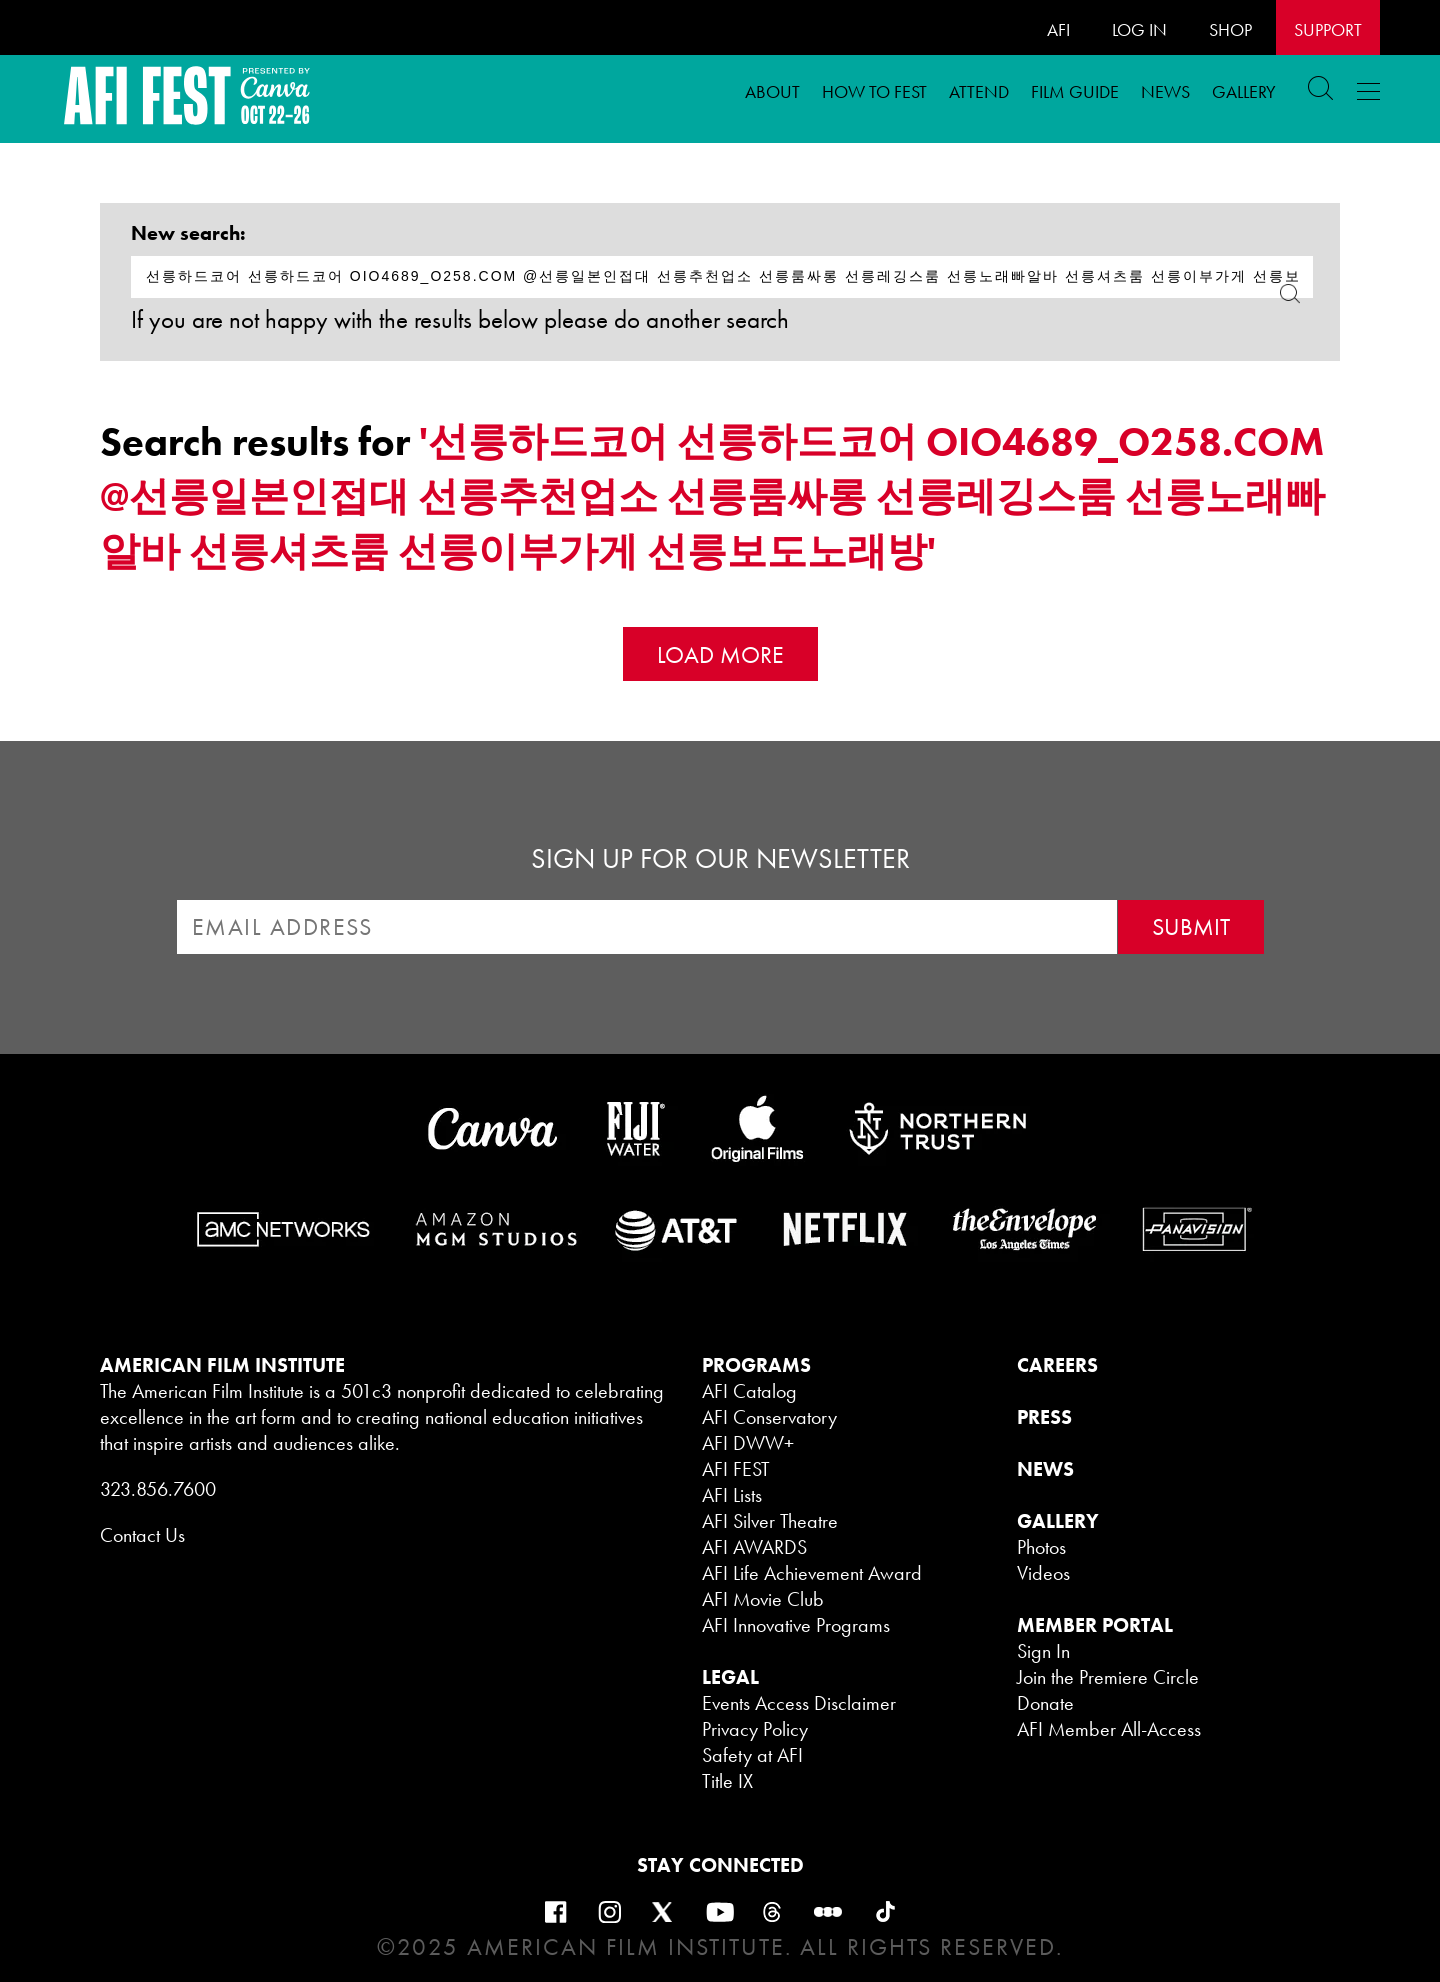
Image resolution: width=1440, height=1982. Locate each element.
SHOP (1230, 29)
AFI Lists (732, 1495)
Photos (1041, 1547)
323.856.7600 (158, 1489)
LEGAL (730, 1677)
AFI (1058, 29)
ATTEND (979, 91)
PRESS (1044, 1417)
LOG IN (1139, 29)
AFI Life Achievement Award (812, 1573)
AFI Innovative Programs (796, 1625)
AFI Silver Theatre (770, 1521)
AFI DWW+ (748, 1443)
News (1165, 91)
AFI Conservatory (769, 1417)
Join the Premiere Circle (1108, 1677)
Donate (1045, 1703)
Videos (1043, 1573)
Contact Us (142, 1535)
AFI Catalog (749, 1391)
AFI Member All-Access (1109, 1729)
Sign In (1043, 1651)
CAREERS (1057, 1365)
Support (1328, 29)
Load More (720, 654)
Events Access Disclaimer (799, 1703)
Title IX (727, 1781)
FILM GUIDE (1075, 91)
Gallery (1244, 91)
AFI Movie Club (763, 1599)
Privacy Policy (755, 1729)
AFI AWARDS (754, 1547)
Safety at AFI (752, 1755)
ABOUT (772, 91)
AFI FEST (736, 1469)
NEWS (1045, 1469)
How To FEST (874, 91)
